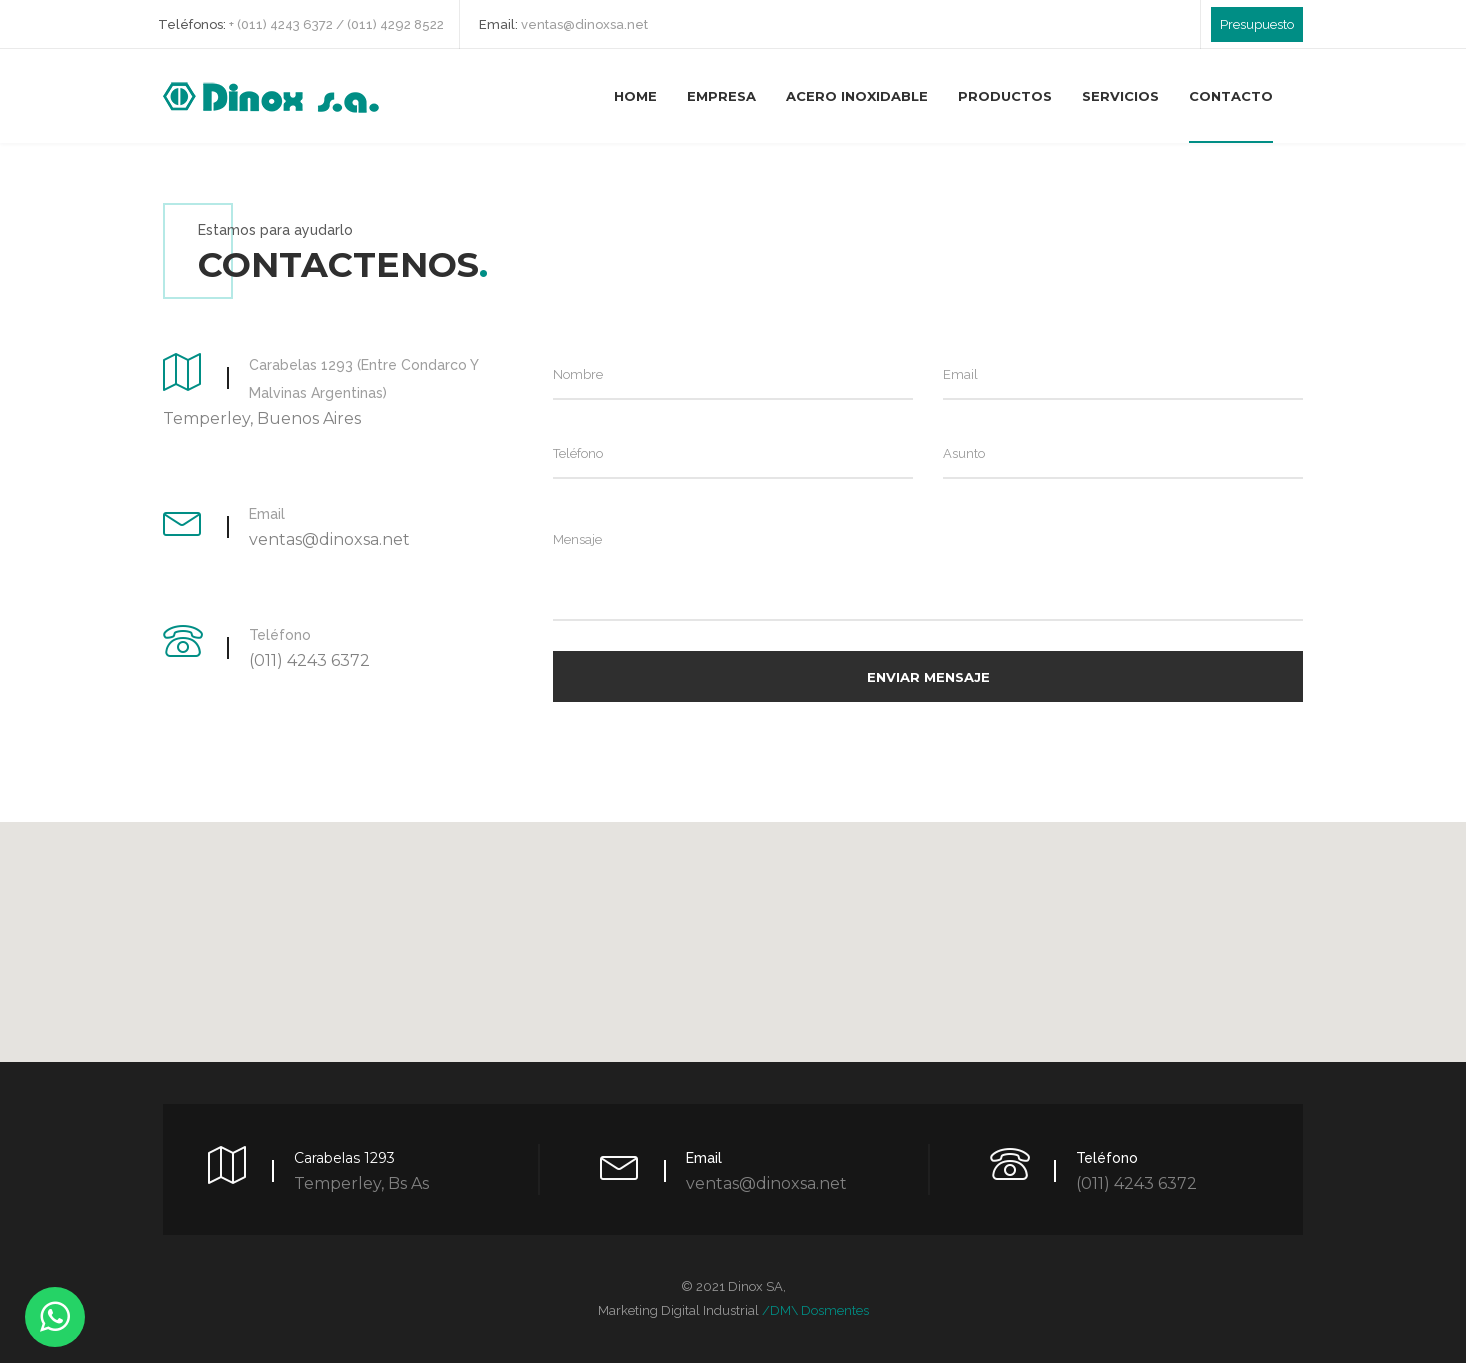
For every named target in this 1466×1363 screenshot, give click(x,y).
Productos (1005, 96)
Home (635, 96)
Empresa (721, 96)
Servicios (1120, 96)
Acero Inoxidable (857, 96)
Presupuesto (1257, 24)
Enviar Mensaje (928, 677)
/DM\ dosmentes (815, 1310)
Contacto (1231, 96)
